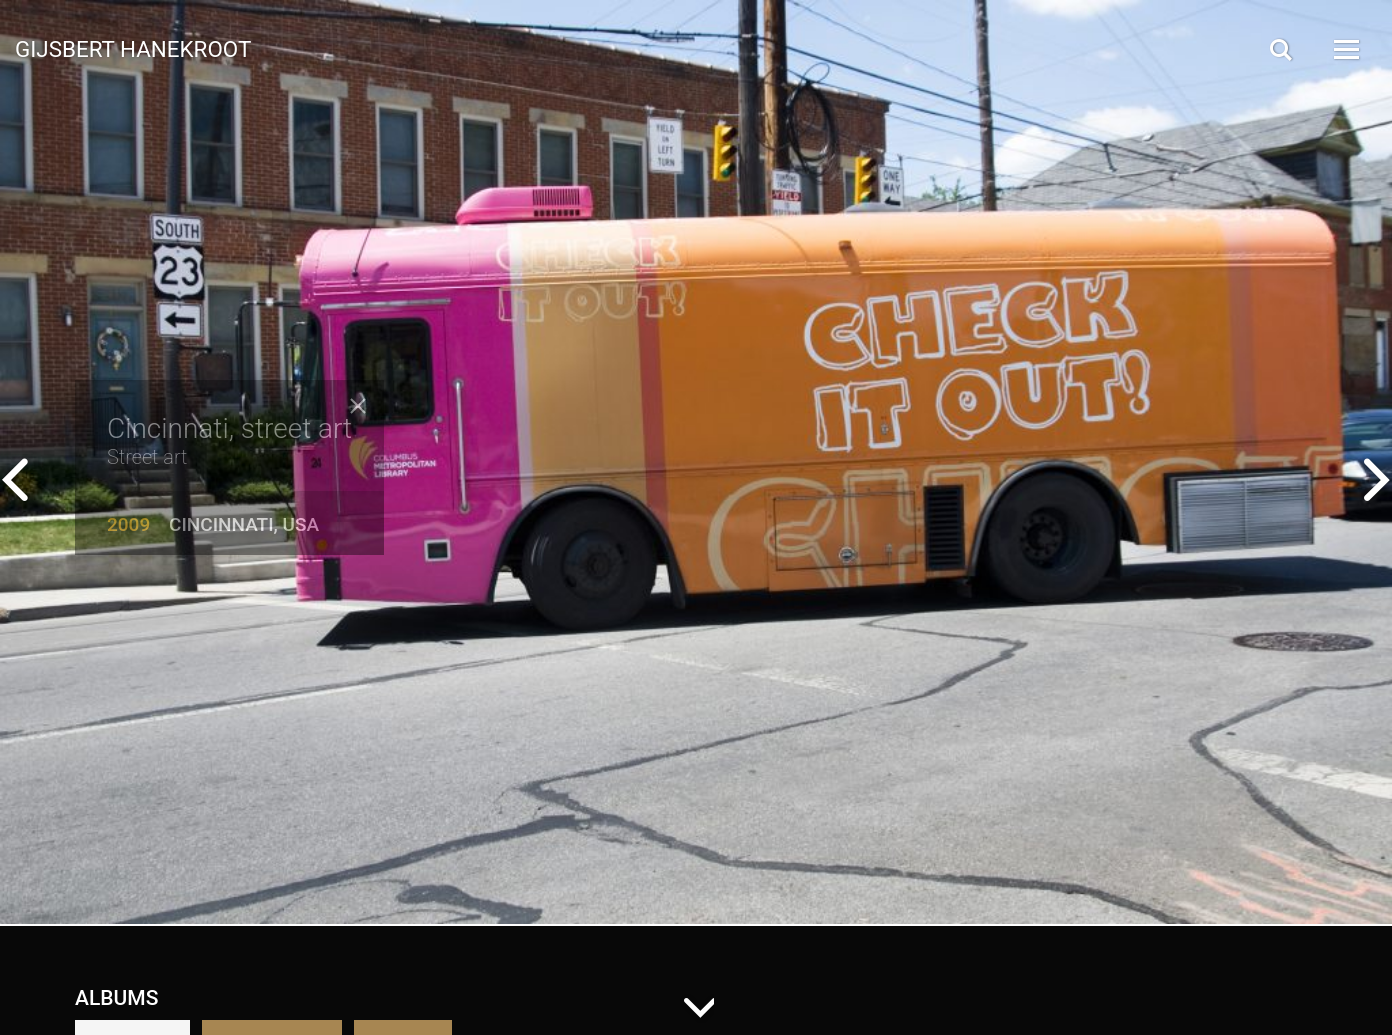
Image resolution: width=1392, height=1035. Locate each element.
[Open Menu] (1345, 49)
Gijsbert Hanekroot (133, 48)
